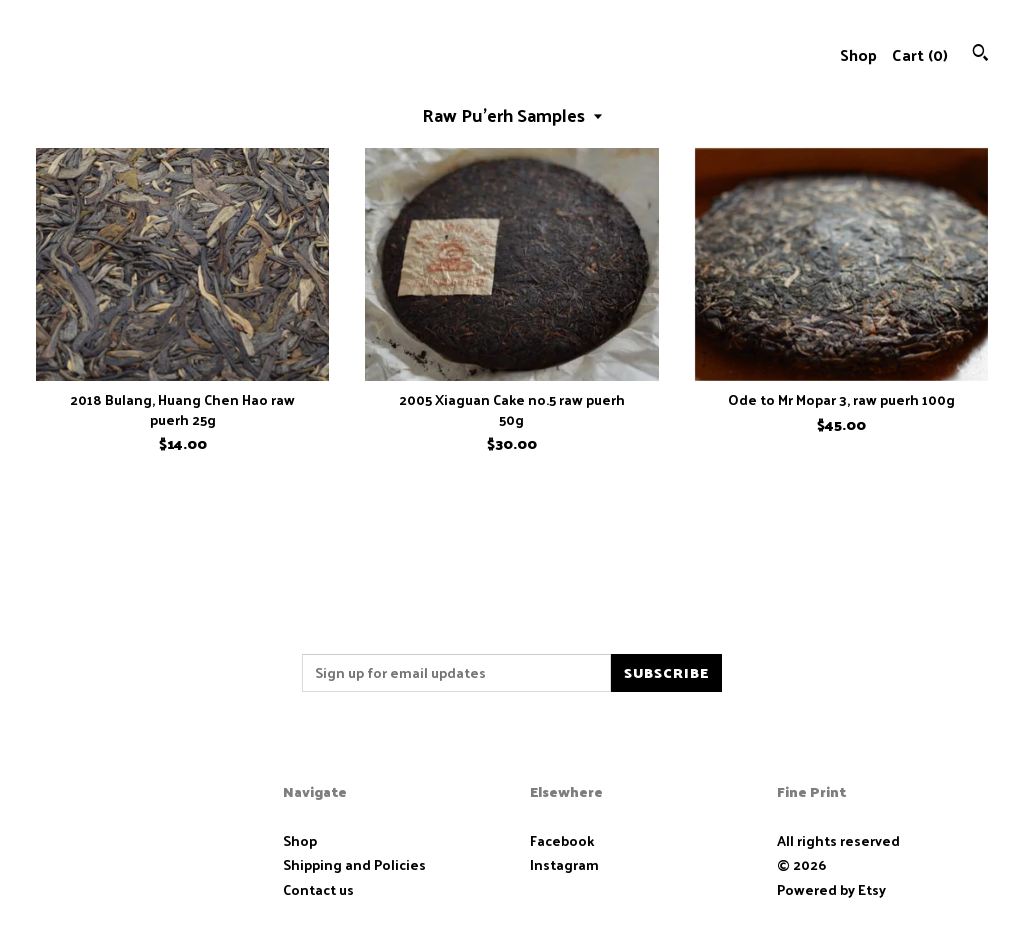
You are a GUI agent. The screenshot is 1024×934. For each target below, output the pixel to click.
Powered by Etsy (831, 889)
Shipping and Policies (354, 864)
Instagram (564, 864)
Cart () (920, 54)
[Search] (980, 54)
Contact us (318, 890)
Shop (858, 54)
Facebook (562, 840)
